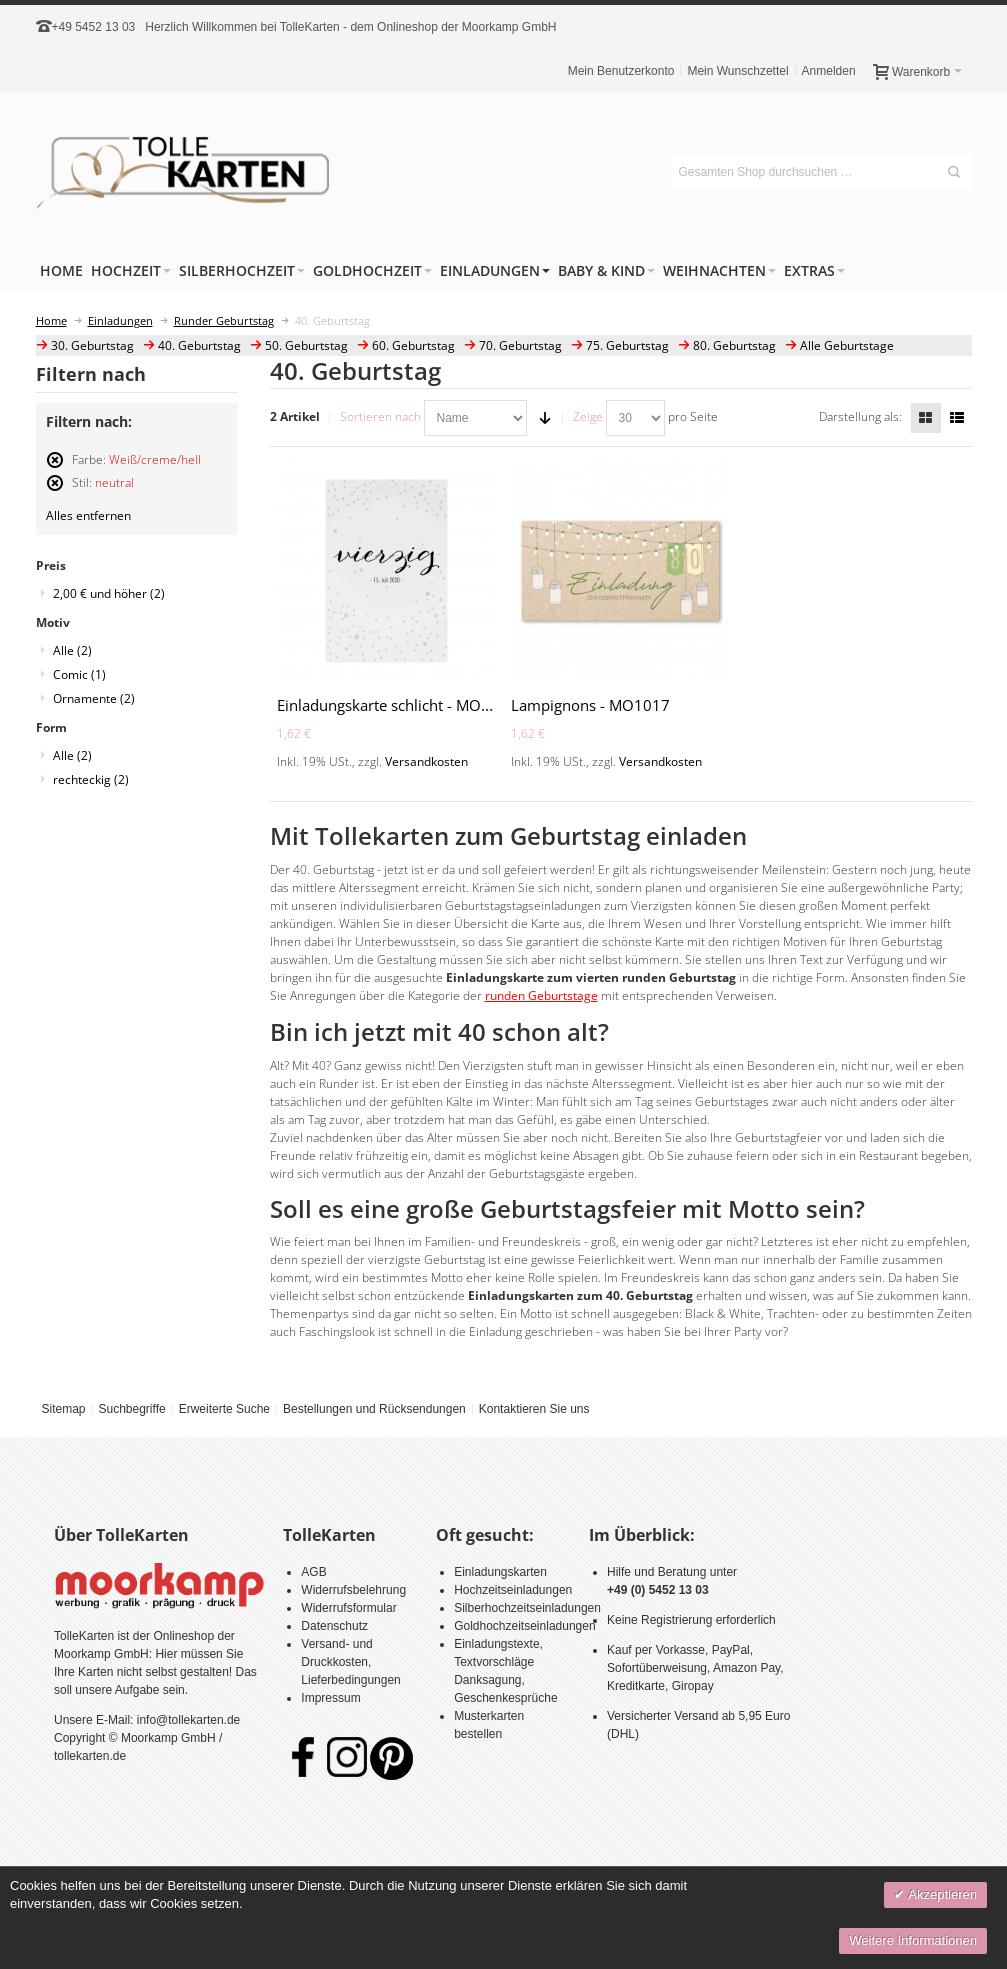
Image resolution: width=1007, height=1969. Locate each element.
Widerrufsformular (348, 1608)
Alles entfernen (88, 515)
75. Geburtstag (627, 345)
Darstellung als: (860, 416)
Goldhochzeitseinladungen (524, 1626)
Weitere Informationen (913, 1940)
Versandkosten (426, 761)
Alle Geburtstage (847, 345)
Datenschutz (334, 1626)
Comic (79, 674)
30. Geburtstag (92, 345)
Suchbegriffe (131, 1409)
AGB (313, 1572)
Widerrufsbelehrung (353, 1590)
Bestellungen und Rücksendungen (374, 1409)
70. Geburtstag (520, 345)
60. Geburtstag (413, 345)
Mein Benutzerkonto (621, 71)
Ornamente (94, 698)
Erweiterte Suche (224, 1409)
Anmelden (829, 71)
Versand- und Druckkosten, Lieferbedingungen (350, 1662)
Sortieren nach (380, 416)
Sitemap (63, 1409)
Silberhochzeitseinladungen (527, 1608)
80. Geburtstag (734, 345)
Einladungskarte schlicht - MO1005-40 (408, 705)
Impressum (330, 1698)
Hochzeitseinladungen (513, 1590)
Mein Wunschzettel (737, 71)
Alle (72, 650)
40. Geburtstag (199, 345)
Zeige (588, 416)
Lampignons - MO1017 (590, 705)
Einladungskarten (500, 1572)
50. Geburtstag (306, 345)
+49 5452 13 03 (94, 27)
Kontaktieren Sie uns (534, 1409)
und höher (109, 593)
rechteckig (91, 779)
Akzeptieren (941, 1894)
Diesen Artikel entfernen (55, 468)
